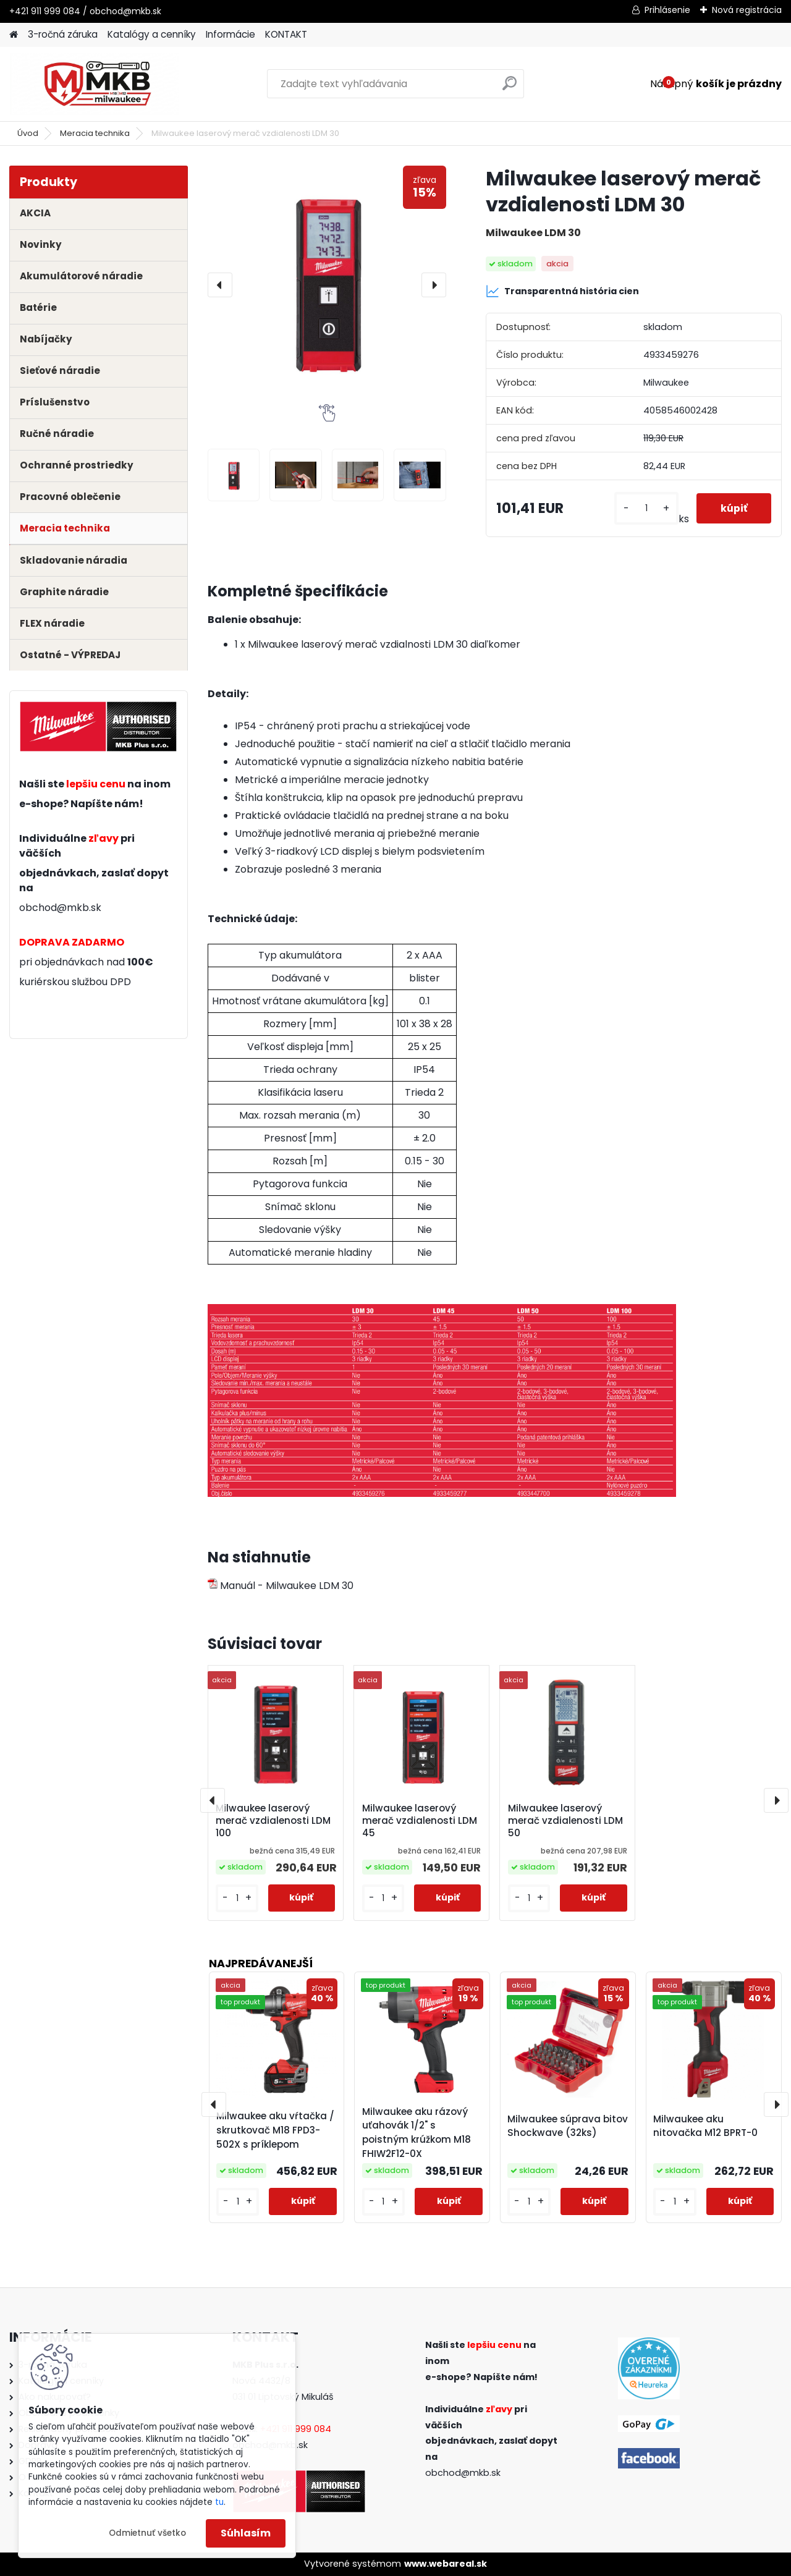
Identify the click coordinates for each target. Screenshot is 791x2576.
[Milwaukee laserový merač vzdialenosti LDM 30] (327, 285)
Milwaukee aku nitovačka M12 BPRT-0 (705, 2126)
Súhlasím (246, 2533)
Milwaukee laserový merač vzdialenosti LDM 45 (419, 1820)
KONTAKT (286, 34)
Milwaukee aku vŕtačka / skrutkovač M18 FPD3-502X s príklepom (275, 2130)
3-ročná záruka (63, 34)
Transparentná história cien (562, 291)
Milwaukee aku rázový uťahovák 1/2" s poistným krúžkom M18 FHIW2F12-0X (416, 2132)
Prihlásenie (667, 10)
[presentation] (220, 285)
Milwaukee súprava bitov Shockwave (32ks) (567, 2126)
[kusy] (645, 508)
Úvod (27, 133)
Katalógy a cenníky (152, 34)
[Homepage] (13, 35)
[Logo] (94, 84)
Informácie (230, 34)
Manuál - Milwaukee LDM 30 (280, 1585)
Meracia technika (95, 133)
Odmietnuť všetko (147, 2533)
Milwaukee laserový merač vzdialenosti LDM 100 (273, 1820)
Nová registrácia (747, 10)
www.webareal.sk (445, 2563)
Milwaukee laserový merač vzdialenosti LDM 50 (565, 1820)
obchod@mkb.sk (60, 907)
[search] (509, 88)
